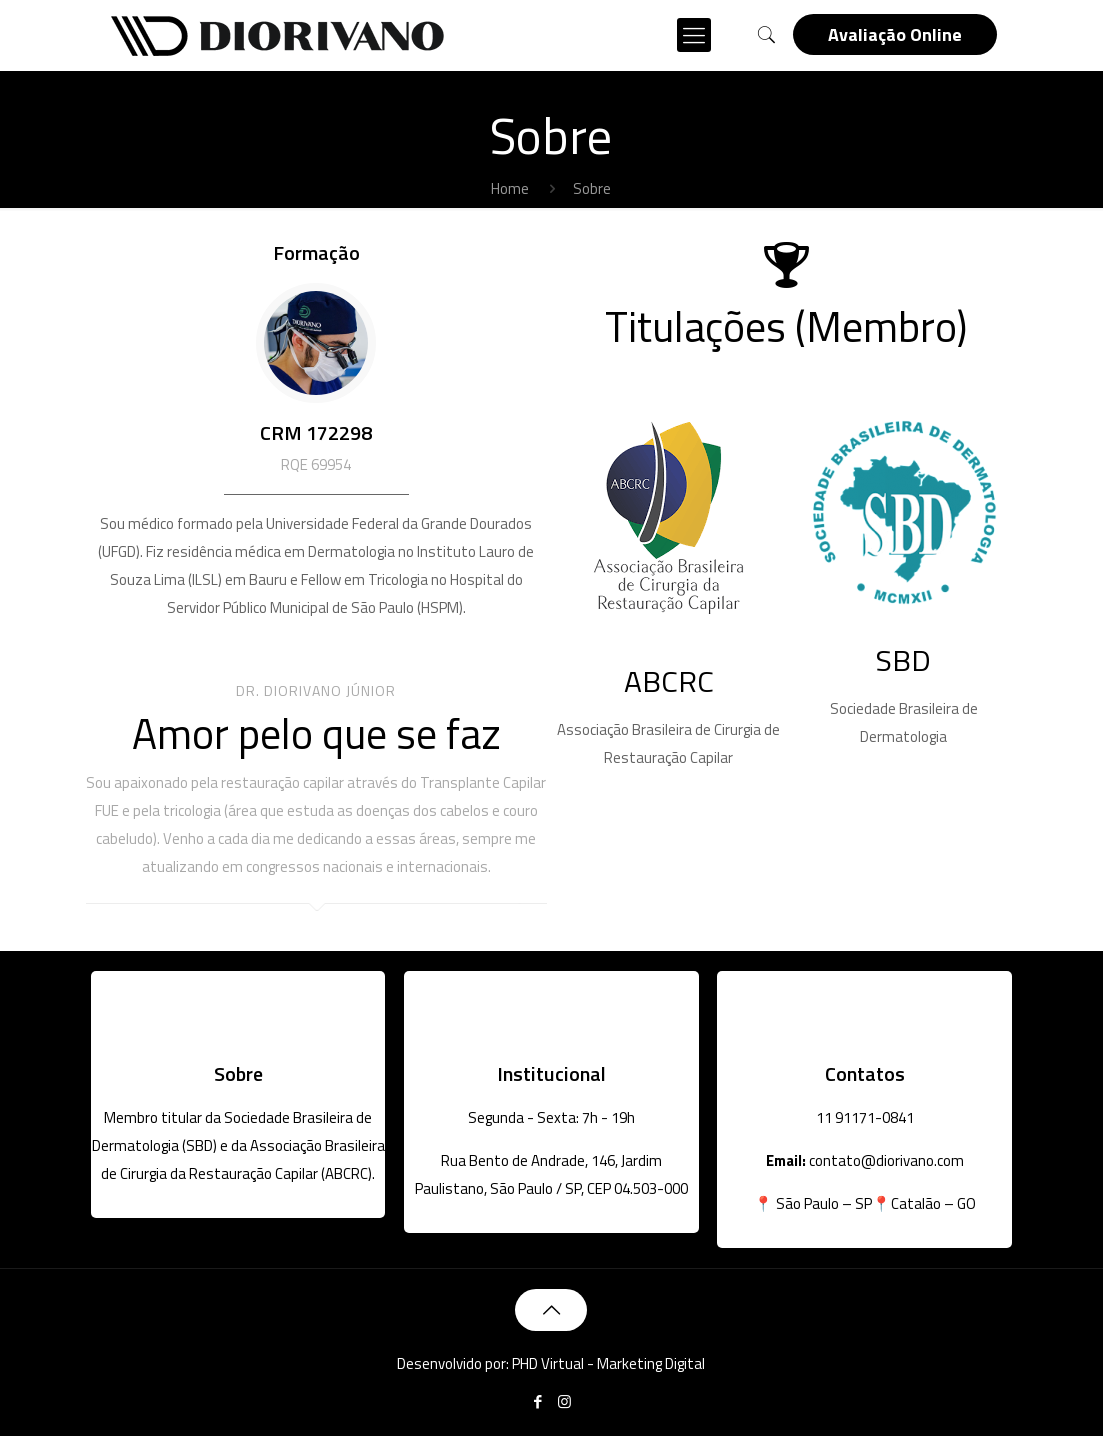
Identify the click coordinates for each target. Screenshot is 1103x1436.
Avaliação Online (895, 34)
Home (510, 188)
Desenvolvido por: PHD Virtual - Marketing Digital (551, 1363)
